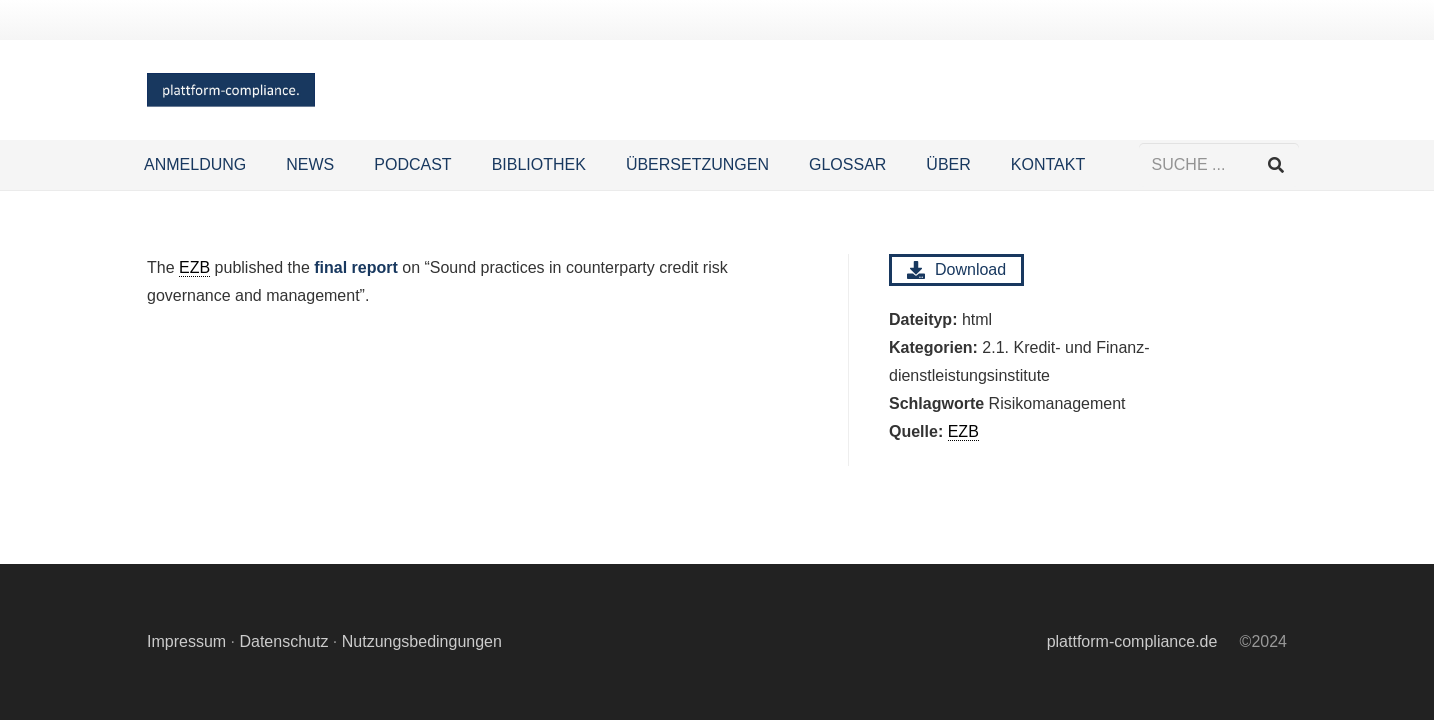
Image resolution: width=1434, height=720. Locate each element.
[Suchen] (1276, 165)
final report (356, 267)
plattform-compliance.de (1132, 641)
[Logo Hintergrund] (231, 90)
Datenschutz (283, 641)
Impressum (186, 641)
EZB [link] (194, 267)
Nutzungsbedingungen (422, 641)
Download (956, 270)
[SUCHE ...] (1219, 165)
